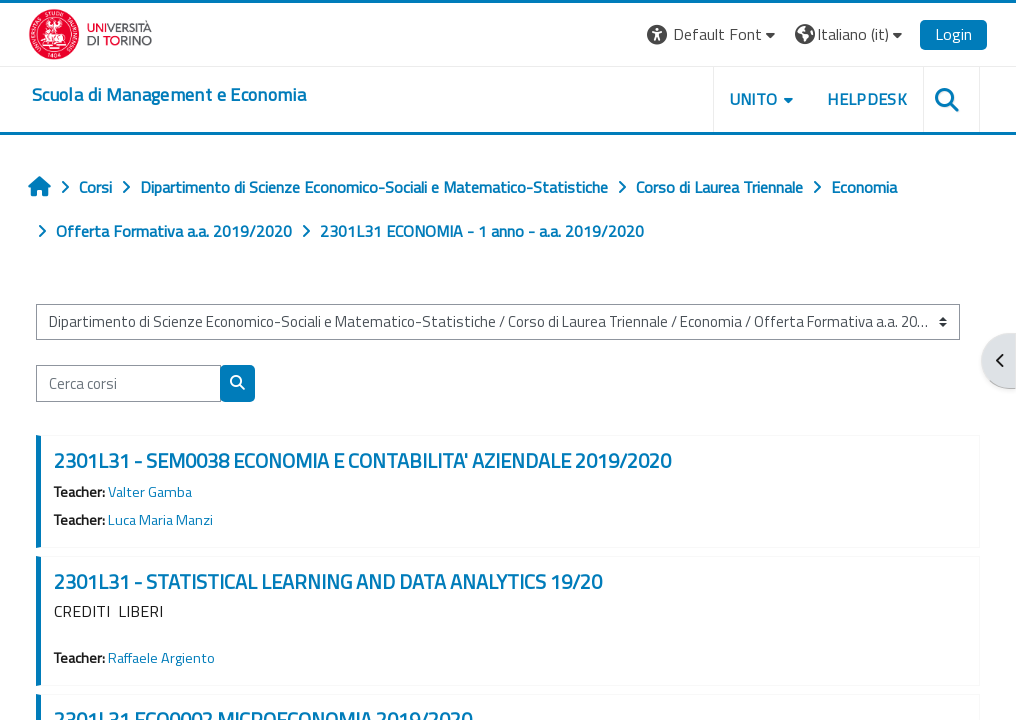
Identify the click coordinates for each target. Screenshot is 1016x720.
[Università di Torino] (90, 32)
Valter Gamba (150, 492)
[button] (713, 34)
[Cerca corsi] (128, 383)
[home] (169, 95)
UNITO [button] (754, 99)
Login (953, 34)
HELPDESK (867, 99)
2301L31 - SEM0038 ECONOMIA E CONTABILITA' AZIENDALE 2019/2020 (362, 460)
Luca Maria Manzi (160, 520)
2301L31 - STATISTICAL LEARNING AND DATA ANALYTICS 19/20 (328, 581)
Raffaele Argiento (161, 658)
